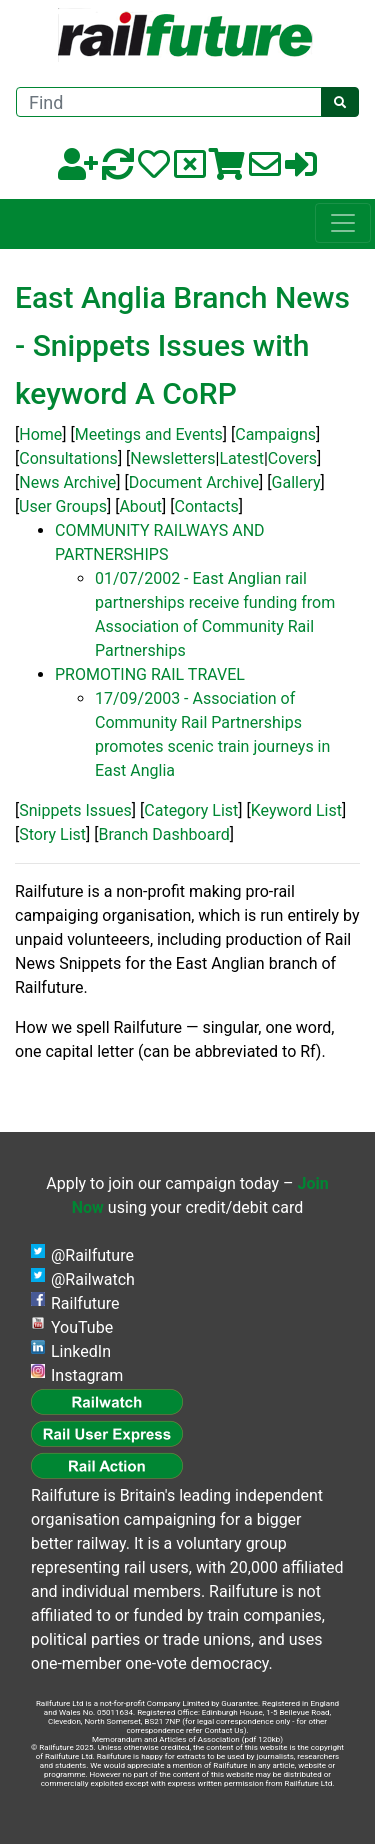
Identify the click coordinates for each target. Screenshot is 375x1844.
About (140, 506)
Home (40, 434)
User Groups (63, 506)
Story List (52, 834)
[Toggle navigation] (343, 223)
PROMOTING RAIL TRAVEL (150, 674)
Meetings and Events (149, 434)
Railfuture (85, 1303)
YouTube (82, 1327)
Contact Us (223, 1730)
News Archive (67, 482)
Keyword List (296, 810)
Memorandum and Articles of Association (166, 1739)
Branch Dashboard (164, 834)
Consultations (68, 458)
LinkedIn (81, 1351)
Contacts (206, 506)
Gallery (296, 482)
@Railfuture (92, 1255)
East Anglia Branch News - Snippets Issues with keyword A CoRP (182, 345)
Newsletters (172, 458)
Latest (241, 458)
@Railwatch (93, 1279)
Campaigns (275, 434)
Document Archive (194, 482)
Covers (292, 458)
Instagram (87, 1375)
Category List (191, 810)
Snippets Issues (75, 810)
